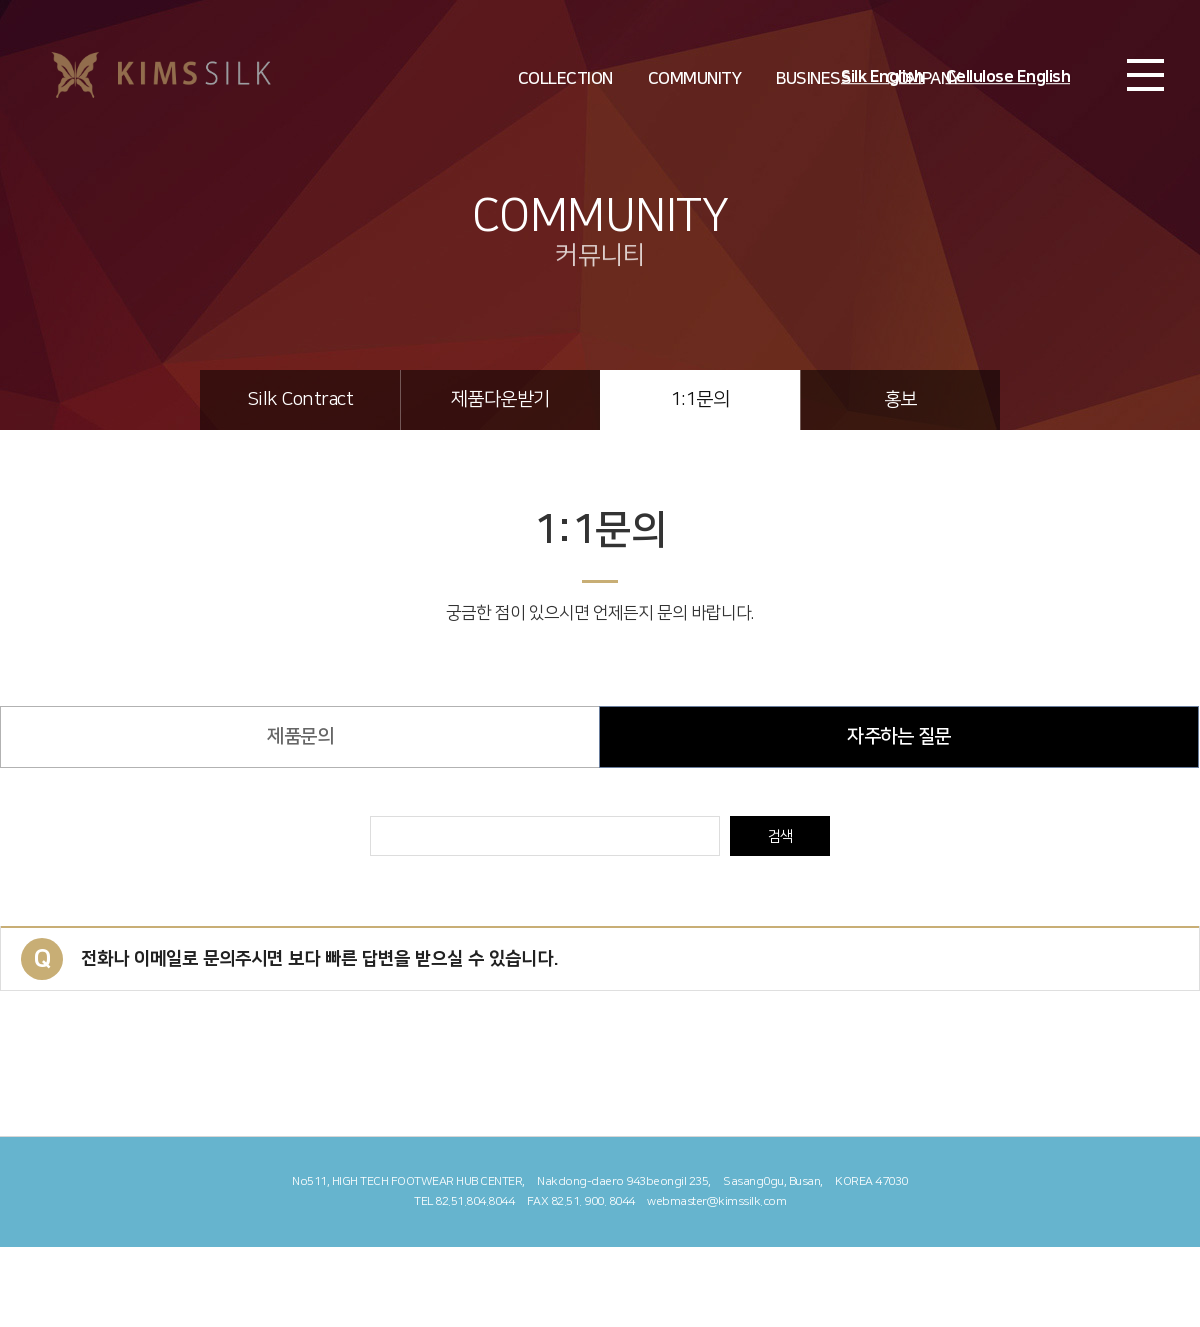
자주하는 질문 (899, 736)
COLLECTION (565, 79)
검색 (780, 836)
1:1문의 (700, 399)
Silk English (882, 77)
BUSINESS (813, 79)
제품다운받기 (500, 399)
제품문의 (300, 736)
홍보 (900, 399)
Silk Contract (300, 399)
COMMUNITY (695, 79)
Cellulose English (1008, 77)
